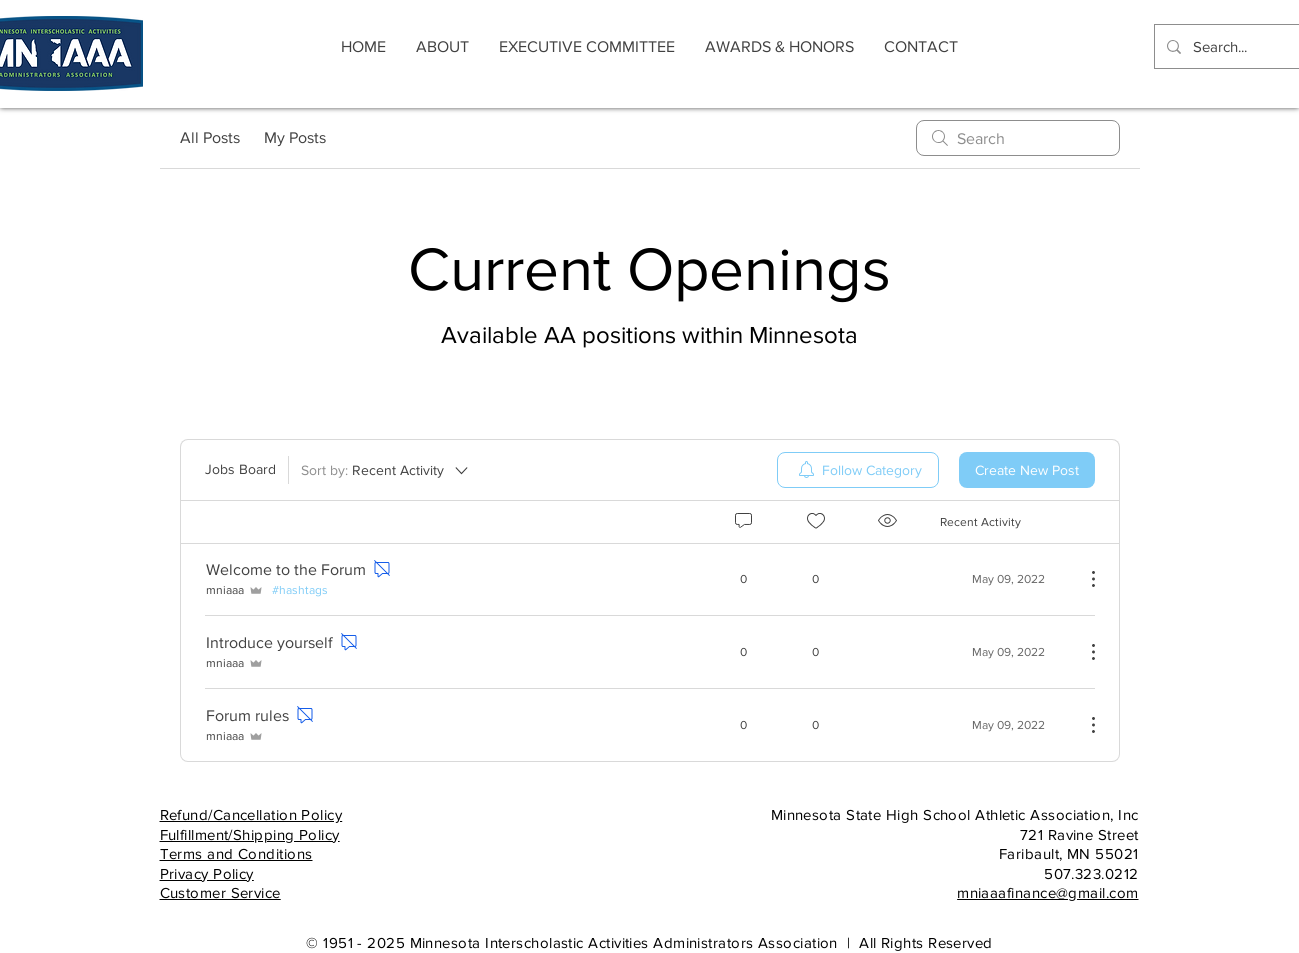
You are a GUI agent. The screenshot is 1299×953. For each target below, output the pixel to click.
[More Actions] (1083, 579)
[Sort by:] (386, 470)
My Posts (295, 137)
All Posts (210, 137)
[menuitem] (858, 470)
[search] (1018, 138)
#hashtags (300, 590)
